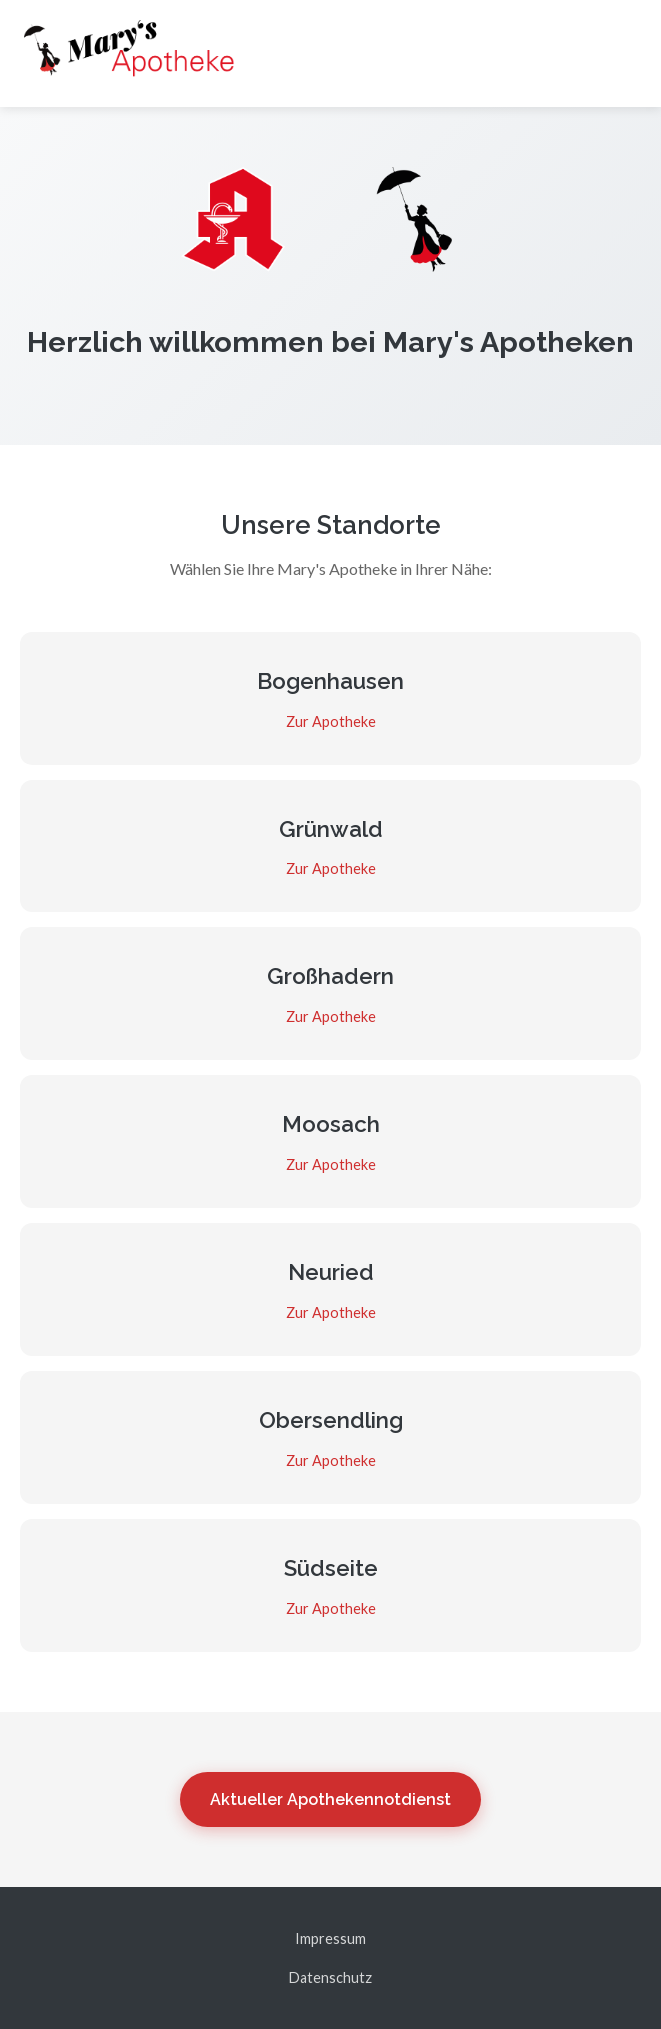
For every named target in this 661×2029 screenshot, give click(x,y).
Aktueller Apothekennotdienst (330, 1799)
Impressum (330, 1938)
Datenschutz (330, 1977)
